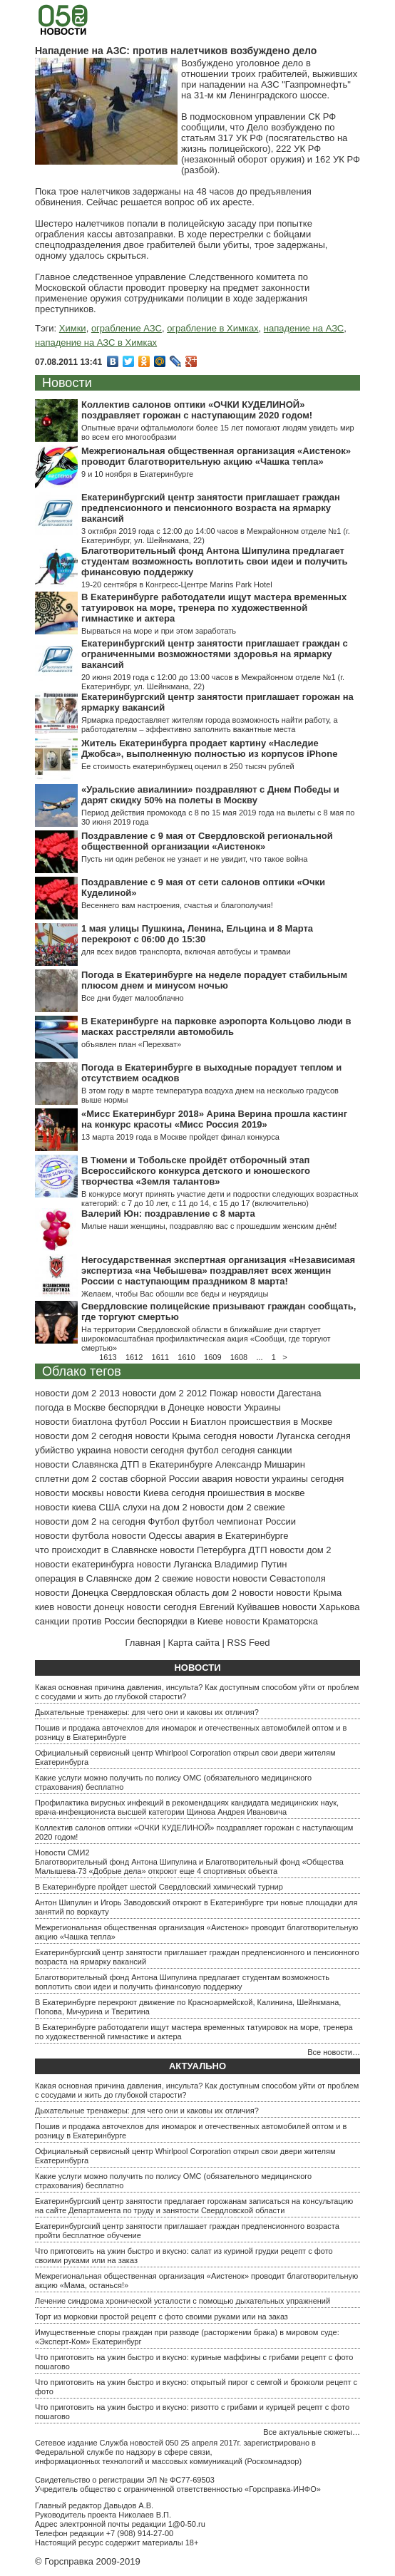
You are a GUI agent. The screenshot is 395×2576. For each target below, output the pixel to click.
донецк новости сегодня (145, 1607)
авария (217, 1478)
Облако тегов (81, 1371)
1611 (160, 1357)
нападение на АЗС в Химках (96, 342)
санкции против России (85, 1621)
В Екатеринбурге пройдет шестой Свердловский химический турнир (159, 1886)
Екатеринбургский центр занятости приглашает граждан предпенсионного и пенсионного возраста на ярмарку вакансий (210, 508)
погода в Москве (70, 1407)
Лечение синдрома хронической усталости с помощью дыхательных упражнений (182, 2301)
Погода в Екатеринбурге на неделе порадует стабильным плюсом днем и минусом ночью (214, 980)
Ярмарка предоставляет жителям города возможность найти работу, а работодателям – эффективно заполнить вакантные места (209, 724)
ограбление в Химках (212, 328)
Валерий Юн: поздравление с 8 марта (168, 1213)
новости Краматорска (271, 1621)
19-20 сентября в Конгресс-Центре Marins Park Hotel (176, 584)
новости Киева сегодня (155, 1493)
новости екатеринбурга (84, 1564)
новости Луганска (174, 1564)
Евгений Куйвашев (239, 1607)
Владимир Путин (251, 1564)
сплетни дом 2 (66, 1478)
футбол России (147, 1421)
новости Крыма (309, 1592)
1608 (238, 1357)
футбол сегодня (221, 1450)
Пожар (224, 1393)
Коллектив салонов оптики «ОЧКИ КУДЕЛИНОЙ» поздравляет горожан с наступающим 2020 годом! (196, 410)
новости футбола (72, 1535)
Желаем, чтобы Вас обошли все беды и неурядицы (174, 1293)
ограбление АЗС (126, 328)
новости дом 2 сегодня (84, 1436)
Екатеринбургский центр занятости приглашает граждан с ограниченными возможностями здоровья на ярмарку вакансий (214, 654)
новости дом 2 (300, 1550)
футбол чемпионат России (239, 1521)
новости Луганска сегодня (295, 1436)
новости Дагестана (280, 1393)
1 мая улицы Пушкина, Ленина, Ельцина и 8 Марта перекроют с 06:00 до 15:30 (197, 933)
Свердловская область (160, 1592)
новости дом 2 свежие (237, 1507)
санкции (274, 1450)
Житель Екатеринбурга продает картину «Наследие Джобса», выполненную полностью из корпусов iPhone (209, 748)
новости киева (65, 1507)
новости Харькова (321, 1607)
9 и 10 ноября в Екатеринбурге (137, 474)
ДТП (258, 1550)
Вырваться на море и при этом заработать (158, 631)
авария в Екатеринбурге (237, 1535)
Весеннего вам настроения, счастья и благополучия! (177, 905)
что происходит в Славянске (96, 1550)
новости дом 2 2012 (164, 1393)
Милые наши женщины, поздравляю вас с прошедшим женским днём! (209, 1226)
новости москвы (69, 1493)
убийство (54, 1450)
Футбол (164, 1521)
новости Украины (243, 1407)
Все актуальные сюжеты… (311, 2432)
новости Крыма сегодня (186, 1436)
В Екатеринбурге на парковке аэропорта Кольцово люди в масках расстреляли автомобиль (216, 1026)
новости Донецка (71, 1592)
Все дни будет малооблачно (132, 998)
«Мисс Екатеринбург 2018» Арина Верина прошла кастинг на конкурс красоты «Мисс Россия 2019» (214, 1119)
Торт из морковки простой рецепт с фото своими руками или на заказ (161, 2316)
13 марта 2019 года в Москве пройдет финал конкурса (180, 1137)
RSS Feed (248, 1642)
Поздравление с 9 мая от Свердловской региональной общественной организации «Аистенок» (207, 841)
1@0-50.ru (186, 2524)
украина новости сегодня (131, 1450)
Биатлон (208, 1421)
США (109, 1507)
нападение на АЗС (304, 328)
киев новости (63, 1607)
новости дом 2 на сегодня (90, 1521)
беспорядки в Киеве (180, 1621)
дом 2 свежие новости (182, 1578)
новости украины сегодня (289, 1478)
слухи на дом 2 (155, 1507)
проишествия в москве (256, 1493)
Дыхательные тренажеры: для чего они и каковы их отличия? (147, 1712)
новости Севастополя (278, 1578)
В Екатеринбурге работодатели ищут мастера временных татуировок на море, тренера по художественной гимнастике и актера (214, 608)
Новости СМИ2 (62, 1852)
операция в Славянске (84, 1578)
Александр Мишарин (260, 1464)
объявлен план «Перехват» (131, 1044)
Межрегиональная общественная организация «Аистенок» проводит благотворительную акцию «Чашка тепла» (216, 456)
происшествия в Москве (280, 1421)
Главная (142, 1642)
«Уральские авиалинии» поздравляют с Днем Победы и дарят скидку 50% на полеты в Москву (210, 794)
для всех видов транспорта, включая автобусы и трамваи (186, 951)
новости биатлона (73, 1421)
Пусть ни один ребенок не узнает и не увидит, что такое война (194, 859)
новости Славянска (76, 1464)
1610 (186, 1357)
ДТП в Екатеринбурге (166, 1464)
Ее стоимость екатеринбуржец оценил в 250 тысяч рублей (187, 766)
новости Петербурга (203, 1550)
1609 (212, 1357)
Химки (72, 328)
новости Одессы (147, 1535)
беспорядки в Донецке (156, 1407)
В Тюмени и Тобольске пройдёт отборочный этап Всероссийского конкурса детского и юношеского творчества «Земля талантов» (195, 1171)
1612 (134, 1357)
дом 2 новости (242, 1592)
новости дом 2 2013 (77, 1393)
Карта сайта (194, 1642)
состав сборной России (149, 1478)
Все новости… (333, 2052)
